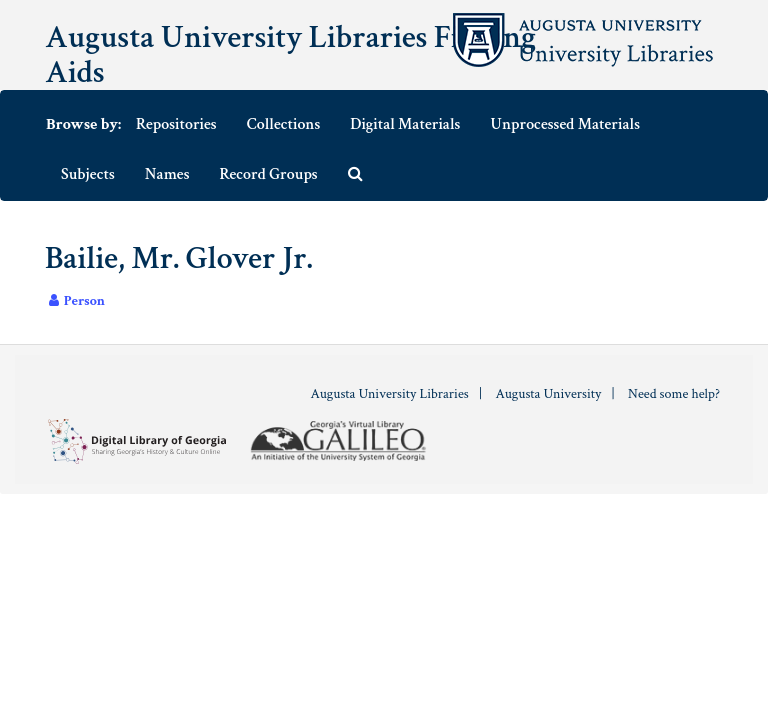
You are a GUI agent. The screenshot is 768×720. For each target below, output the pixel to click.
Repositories (176, 124)
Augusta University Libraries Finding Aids (290, 55)
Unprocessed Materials (565, 124)
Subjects (88, 174)
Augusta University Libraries (389, 394)
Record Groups (269, 174)
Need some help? (674, 394)
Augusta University (548, 394)
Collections (284, 124)
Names (167, 174)
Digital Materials (405, 124)
